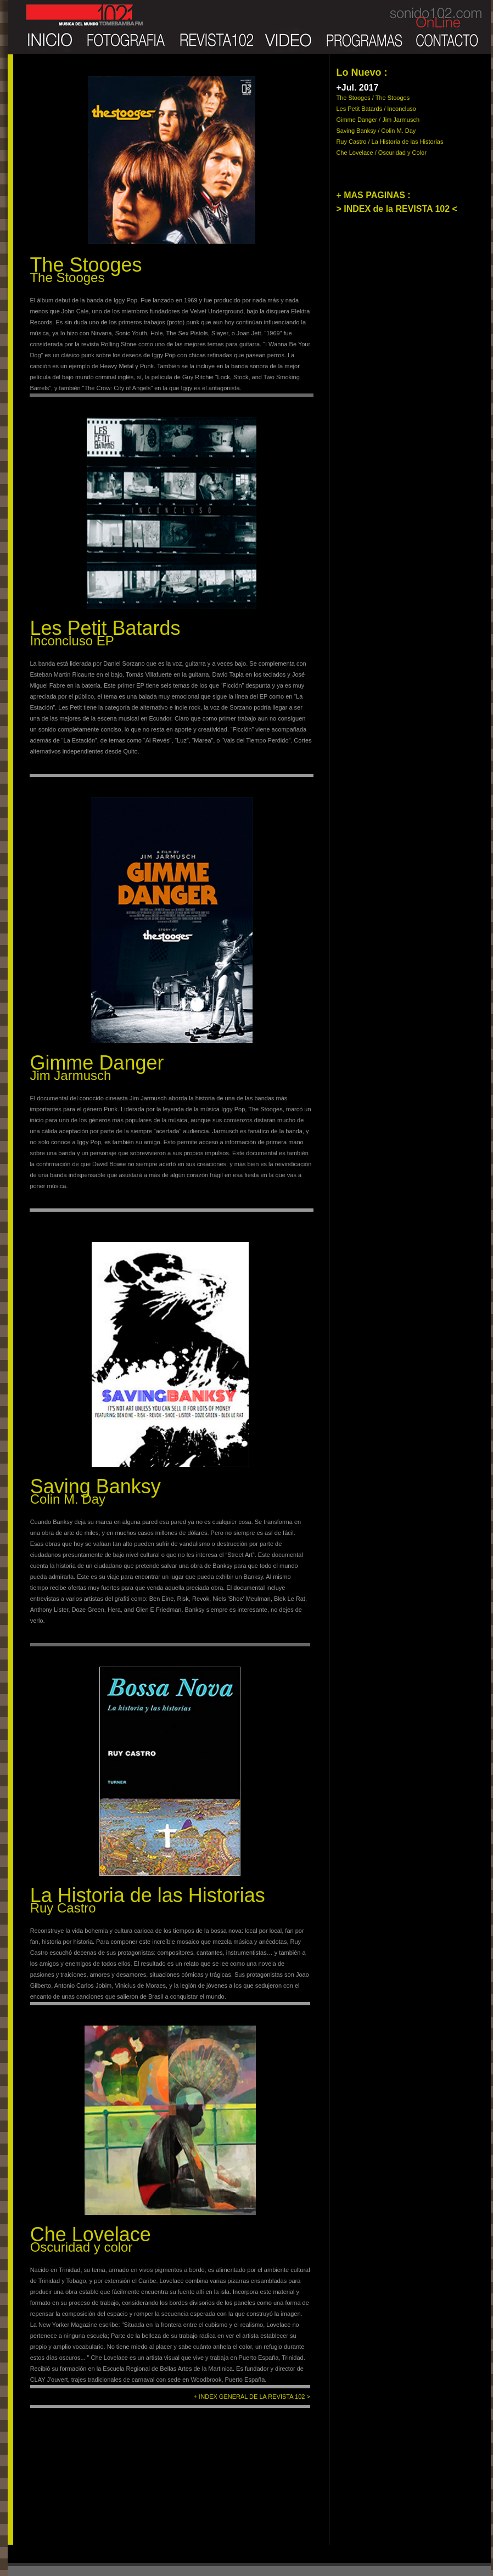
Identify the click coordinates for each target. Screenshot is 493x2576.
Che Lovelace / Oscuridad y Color (381, 152)
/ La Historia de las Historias (406, 141)
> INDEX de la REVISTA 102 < (396, 208)
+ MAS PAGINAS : (373, 195)
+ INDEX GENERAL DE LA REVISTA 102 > (252, 2396)
